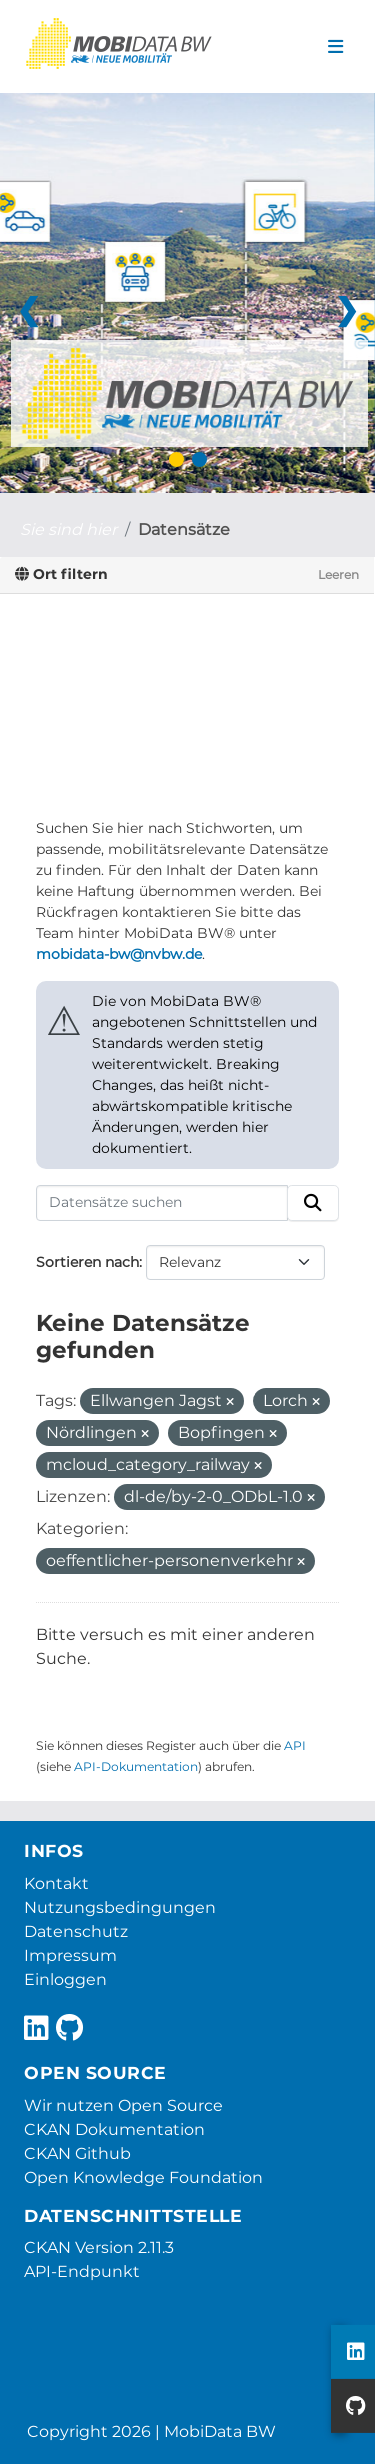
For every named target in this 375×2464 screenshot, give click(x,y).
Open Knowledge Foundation (143, 2177)
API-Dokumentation (136, 1766)
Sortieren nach (87, 1262)
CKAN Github (77, 2153)
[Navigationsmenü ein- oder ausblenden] (335, 47)
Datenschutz (76, 1931)
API (295, 1745)
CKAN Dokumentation (114, 2129)
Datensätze (184, 529)
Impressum (70, 1955)
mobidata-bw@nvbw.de (119, 954)
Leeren (338, 574)
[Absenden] (313, 1203)
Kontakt (56, 1883)
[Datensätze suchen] (162, 1203)
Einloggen (65, 1979)
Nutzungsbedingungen (120, 1907)
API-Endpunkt (82, 2271)
